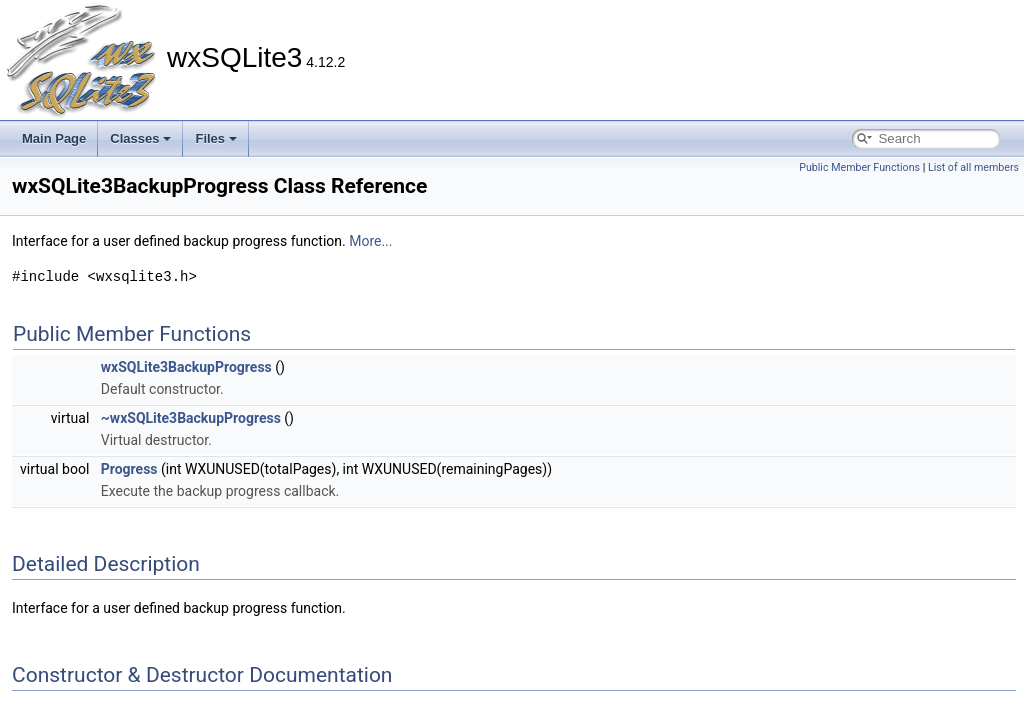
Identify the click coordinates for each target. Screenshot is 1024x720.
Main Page (54, 138)
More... (370, 241)
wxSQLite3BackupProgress (186, 367)
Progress (129, 469)
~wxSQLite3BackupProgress (191, 418)
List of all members (973, 167)
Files (216, 138)
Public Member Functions (859, 167)
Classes (140, 138)
